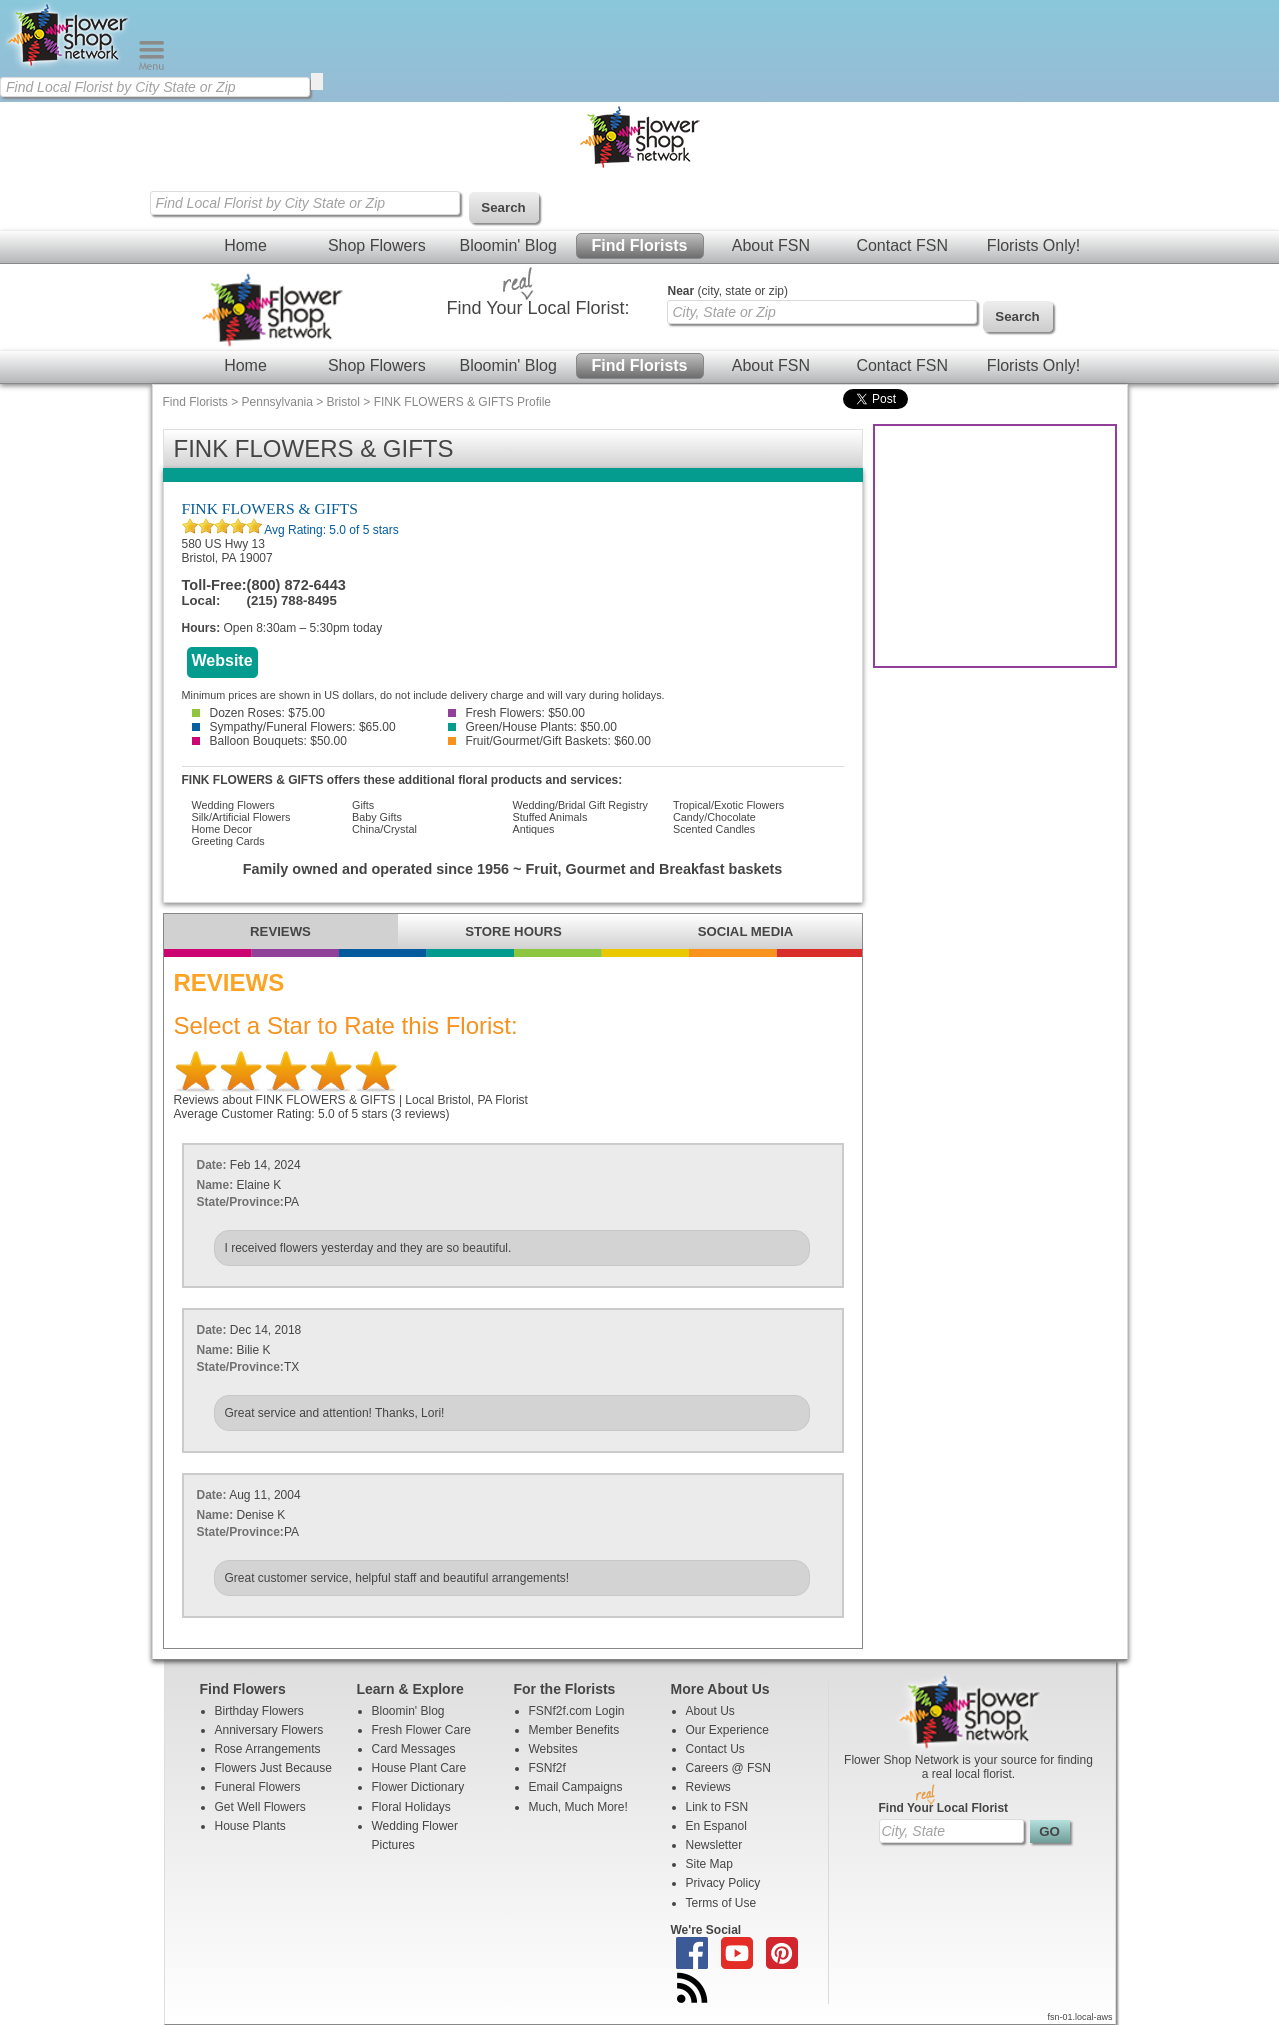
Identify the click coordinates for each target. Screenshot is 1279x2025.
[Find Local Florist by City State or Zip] (155, 87)
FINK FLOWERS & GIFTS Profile (462, 402)
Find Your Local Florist (944, 1808)
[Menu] (151, 66)
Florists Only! (1033, 245)
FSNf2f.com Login (577, 1711)
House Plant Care (419, 1768)
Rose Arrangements (268, 1749)
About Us (710, 1711)
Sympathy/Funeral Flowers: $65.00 (294, 727)
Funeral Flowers (258, 1787)
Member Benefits (574, 1730)
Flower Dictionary (418, 1787)
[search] (317, 81)
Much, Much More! (578, 1807)
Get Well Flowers (260, 1807)
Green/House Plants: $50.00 (532, 727)
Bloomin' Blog (507, 245)
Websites (553, 1749)
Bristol (343, 402)
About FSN (771, 245)
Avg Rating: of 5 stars (330, 530)
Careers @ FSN (729, 1768)
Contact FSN (902, 245)
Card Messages (414, 1749)
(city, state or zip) (728, 291)
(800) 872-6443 (296, 585)
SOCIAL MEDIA (746, 931)
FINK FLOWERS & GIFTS (270, 508)
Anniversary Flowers (269, 1730)
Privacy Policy (723, 1883)
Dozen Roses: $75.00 (258, 713)
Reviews (708, 1787)
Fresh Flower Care (421, 1730)
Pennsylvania (277, 402)
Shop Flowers (377, 245)
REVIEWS (280, 931)
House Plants (250, 1826)
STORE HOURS (513, 931)
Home (245, 245)
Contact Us (715, 1749)
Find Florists (640, 245)
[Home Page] (69, 66)
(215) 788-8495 (292, 600)
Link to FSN (717, 1807)
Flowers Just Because (273, 1768)
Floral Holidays (411, 1807)
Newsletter (714, 1845)
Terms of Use (721, 1903)
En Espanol (716, 1826)
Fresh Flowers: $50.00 (516, 713)
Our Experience (727, 1730)
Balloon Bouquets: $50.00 (269, 741)
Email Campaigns (576, 1787)
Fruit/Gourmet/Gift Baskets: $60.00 (549, 741)
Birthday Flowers (259, 1711)
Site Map (709, 1864)
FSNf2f (547, 1768)
